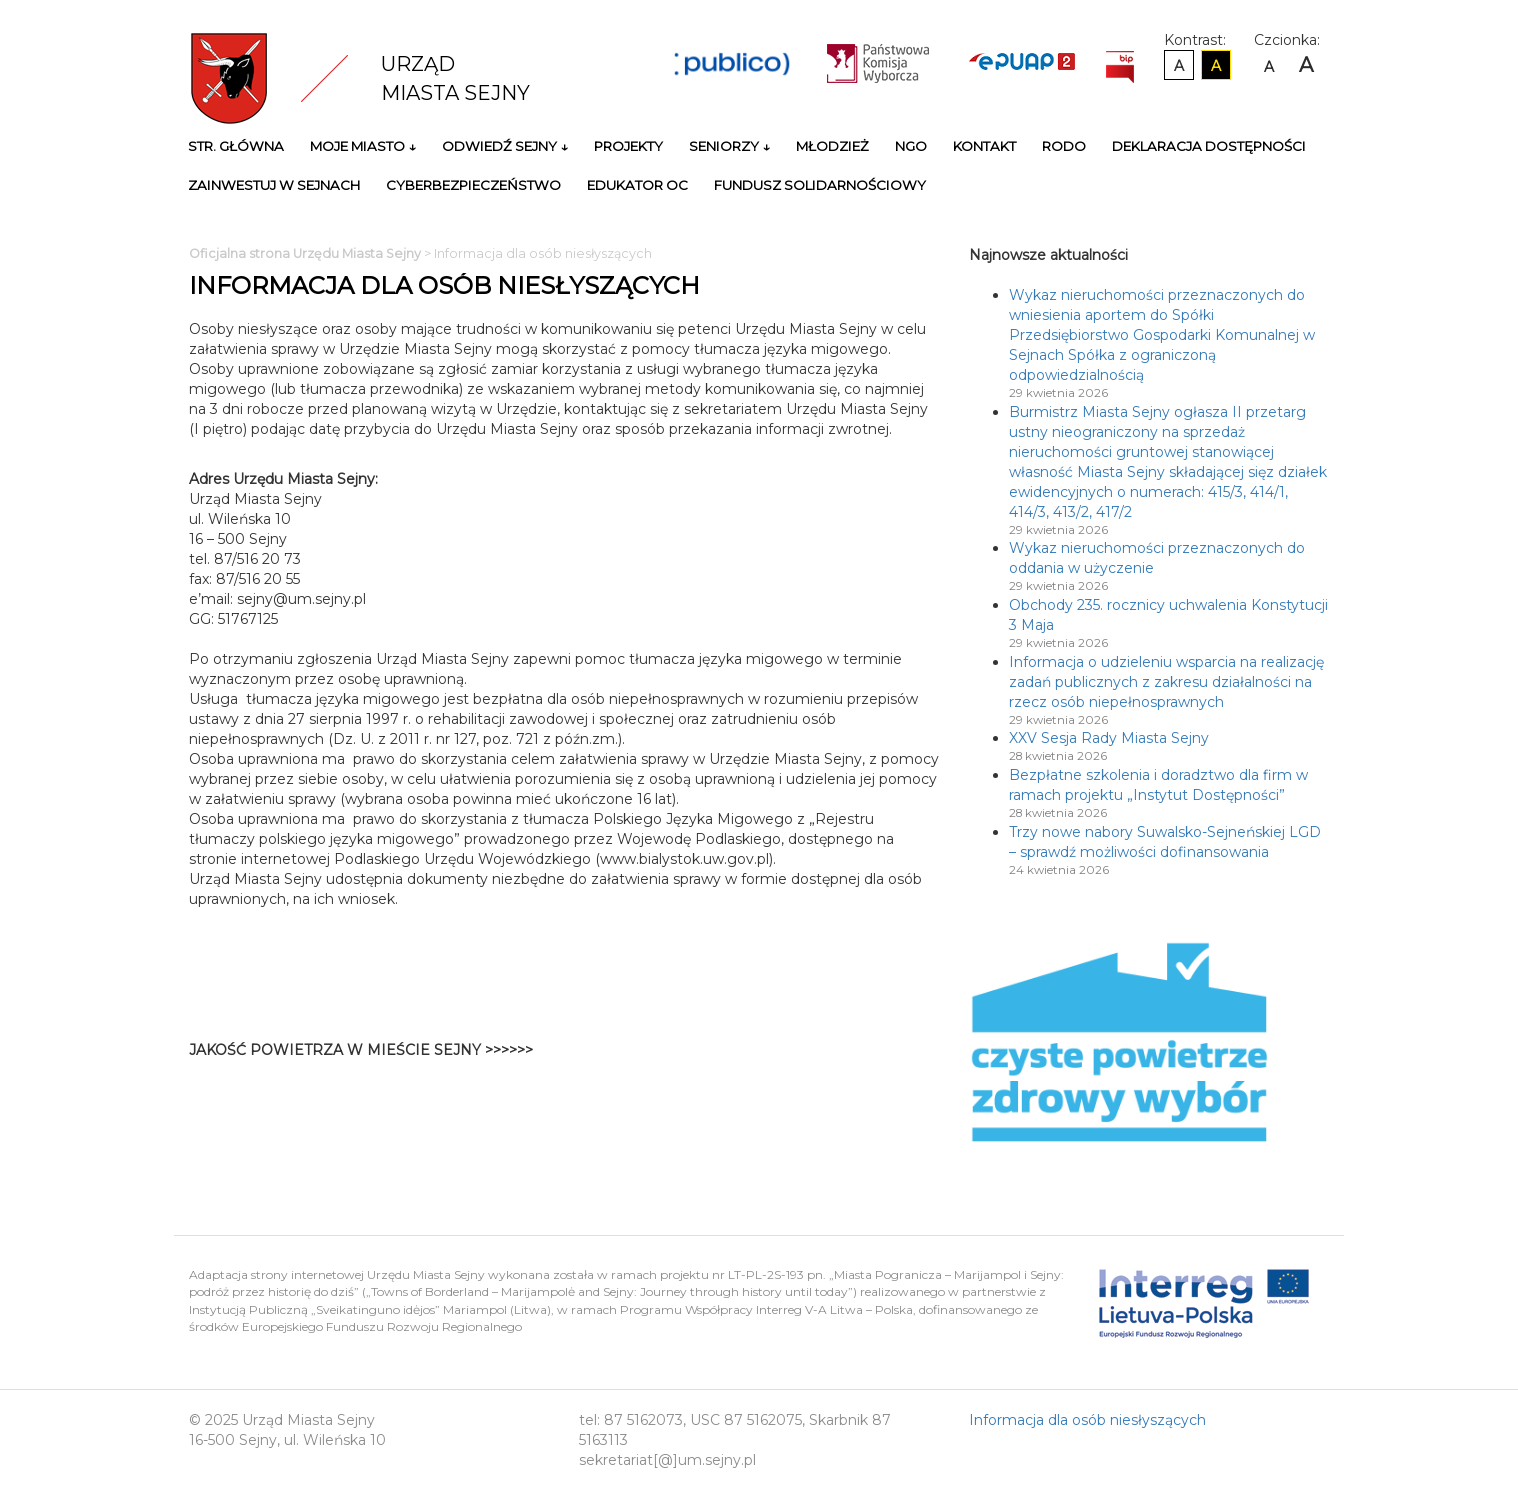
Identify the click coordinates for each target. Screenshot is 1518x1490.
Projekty (628, 146)
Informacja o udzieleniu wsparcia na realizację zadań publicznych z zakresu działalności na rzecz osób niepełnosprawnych (1166, 682)
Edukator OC (637, 185)
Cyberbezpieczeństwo (473, 185)
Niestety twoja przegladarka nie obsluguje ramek (779, 1060)
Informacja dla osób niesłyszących (1087, 1420)
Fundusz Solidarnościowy (820, 185)
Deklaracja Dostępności (1209, 146)
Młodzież (832, 146)
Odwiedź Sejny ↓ (505, 146)
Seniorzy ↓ (729, 146)
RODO (1064, 146)
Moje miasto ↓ (363, 146)
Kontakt (984, 146)
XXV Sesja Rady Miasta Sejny (1109, 738)
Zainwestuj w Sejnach (274, 185)
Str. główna (236, 146)
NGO (911, 146)
